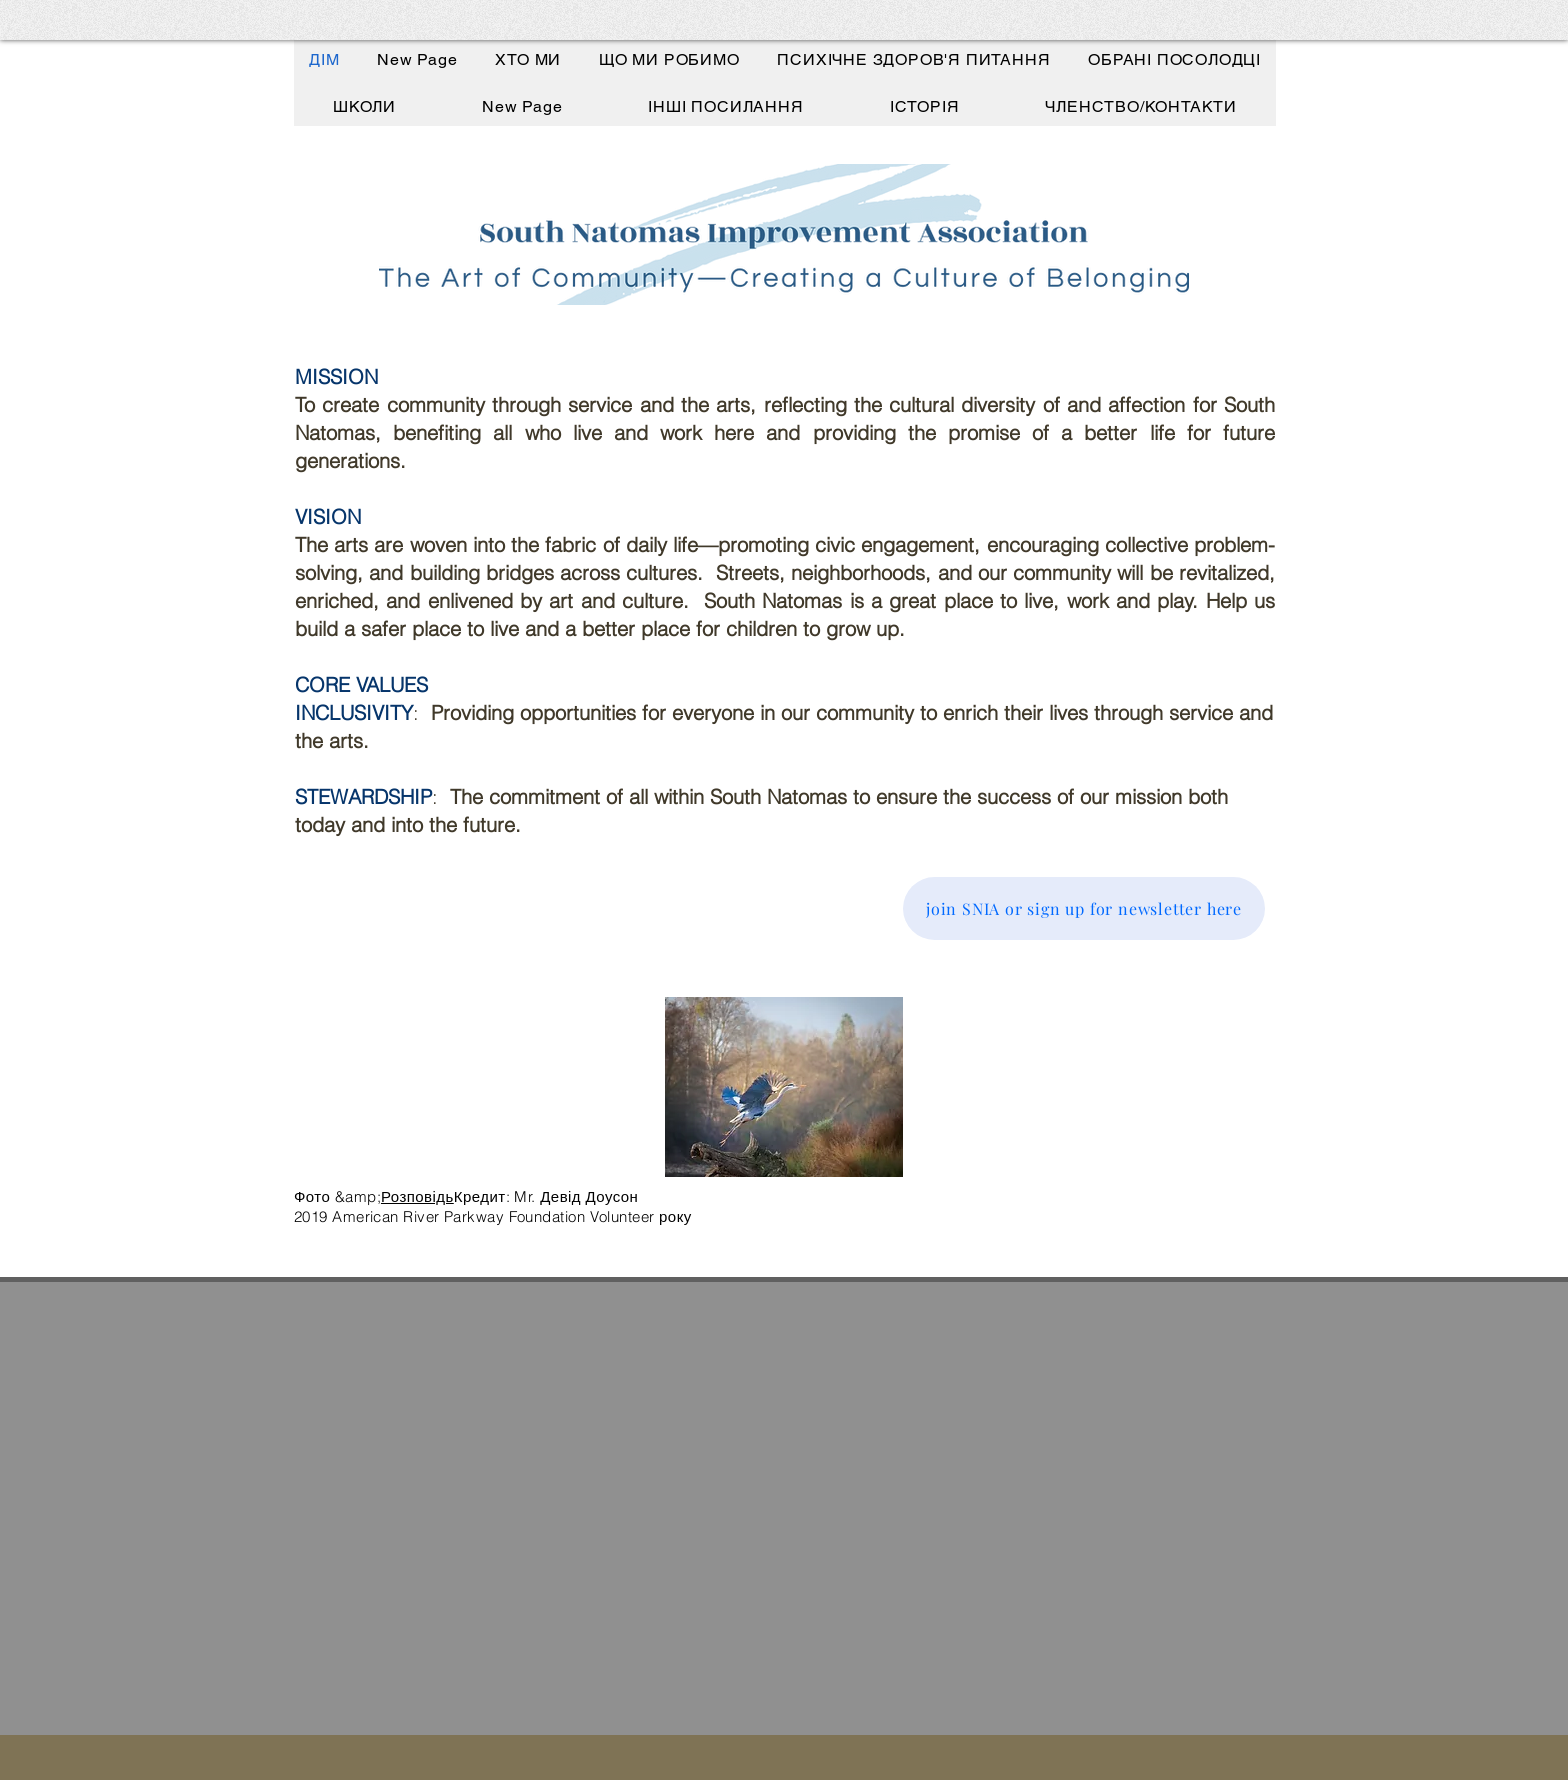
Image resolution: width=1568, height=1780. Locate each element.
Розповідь (417, 1196)
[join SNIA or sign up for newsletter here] (1084, 908)
